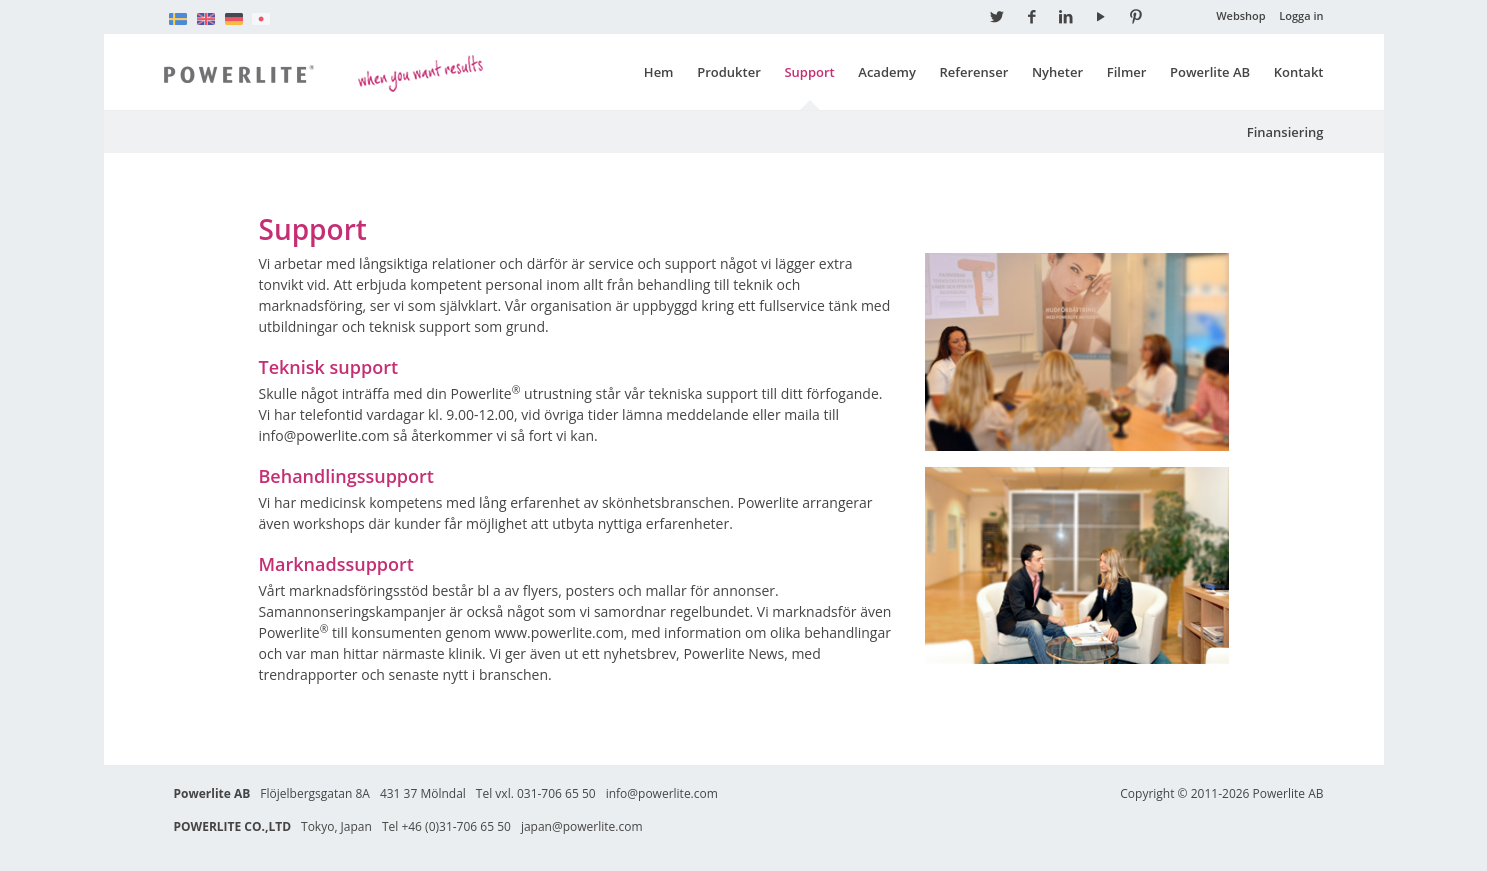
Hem (659, 72)
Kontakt (1299, 72)
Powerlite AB (1210, 72)
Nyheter (1057, 72)
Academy (887, 72)
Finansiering (1285, 132)
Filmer (1127, 72)
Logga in (1301, 15)
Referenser (974, 72)
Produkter (729, 72)
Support (809, 72)
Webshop (1241, 15)
